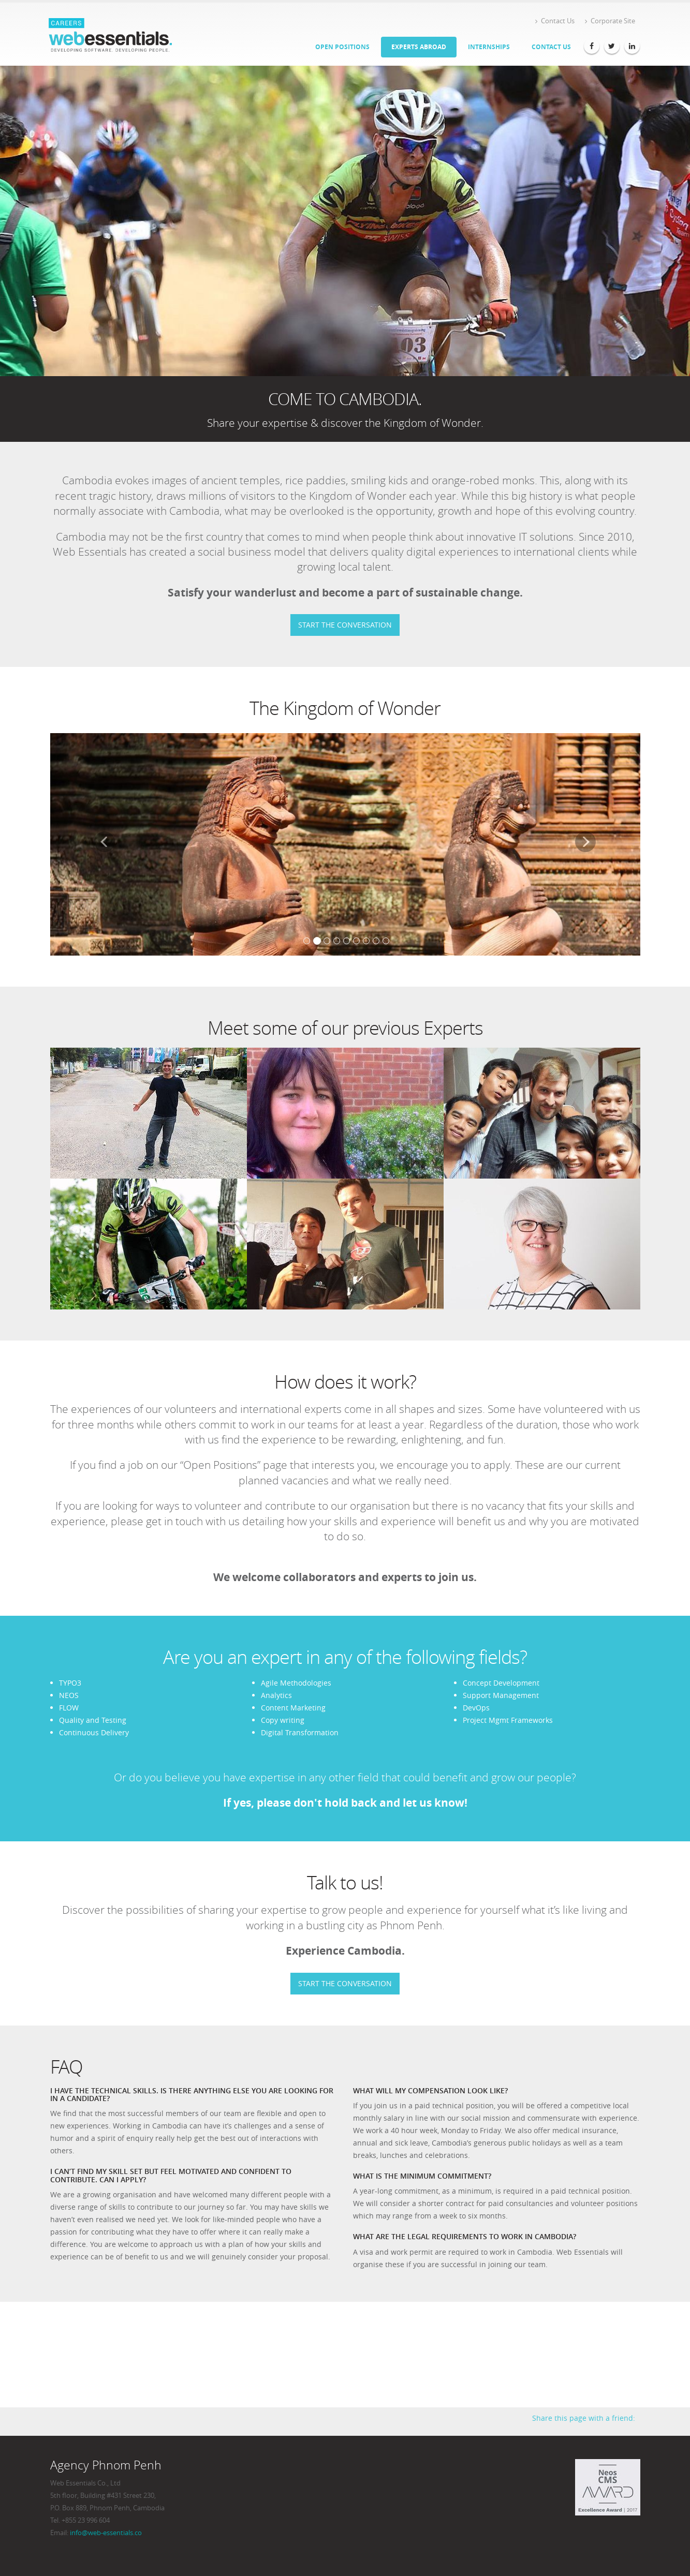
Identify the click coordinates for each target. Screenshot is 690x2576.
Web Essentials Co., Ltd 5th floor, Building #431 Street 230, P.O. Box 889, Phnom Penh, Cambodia (107, 2495)
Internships (489, 46)
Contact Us (555, 21)
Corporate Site (610, 21)
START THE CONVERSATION (345, 625)
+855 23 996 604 (86, 2520)
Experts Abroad (418, 46)
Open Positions (342, 46)
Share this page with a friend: (583, 2418)
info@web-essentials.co (106, 2532)
